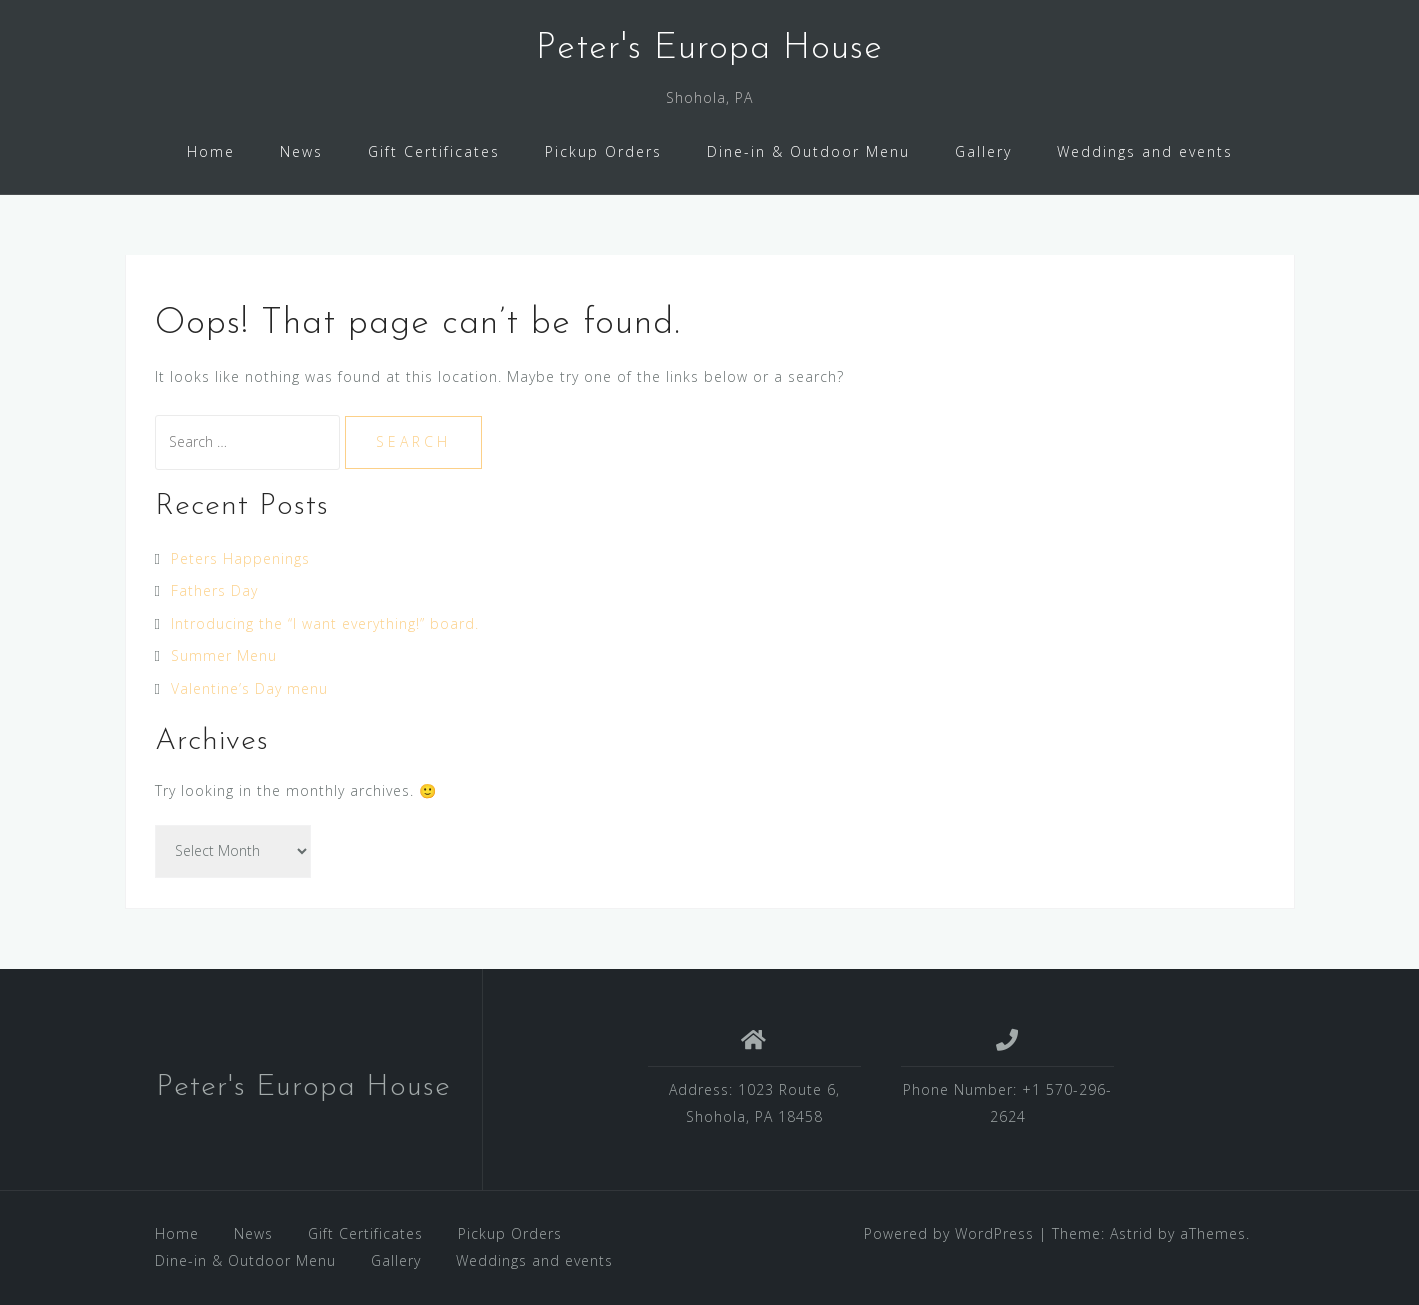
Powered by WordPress (949, 1233)
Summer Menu (224, 655)
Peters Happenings (240, 558)
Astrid (1131, 1233)
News (301, 151)
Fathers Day (214, 590)
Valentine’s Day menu (249, 688)
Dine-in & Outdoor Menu (808, 151)
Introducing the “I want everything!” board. (325, 623)
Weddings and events (1145, 151)
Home (211, 151)
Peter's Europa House (709, 49)
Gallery (983, 151)
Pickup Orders (603, 151)
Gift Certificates (434, 151)
